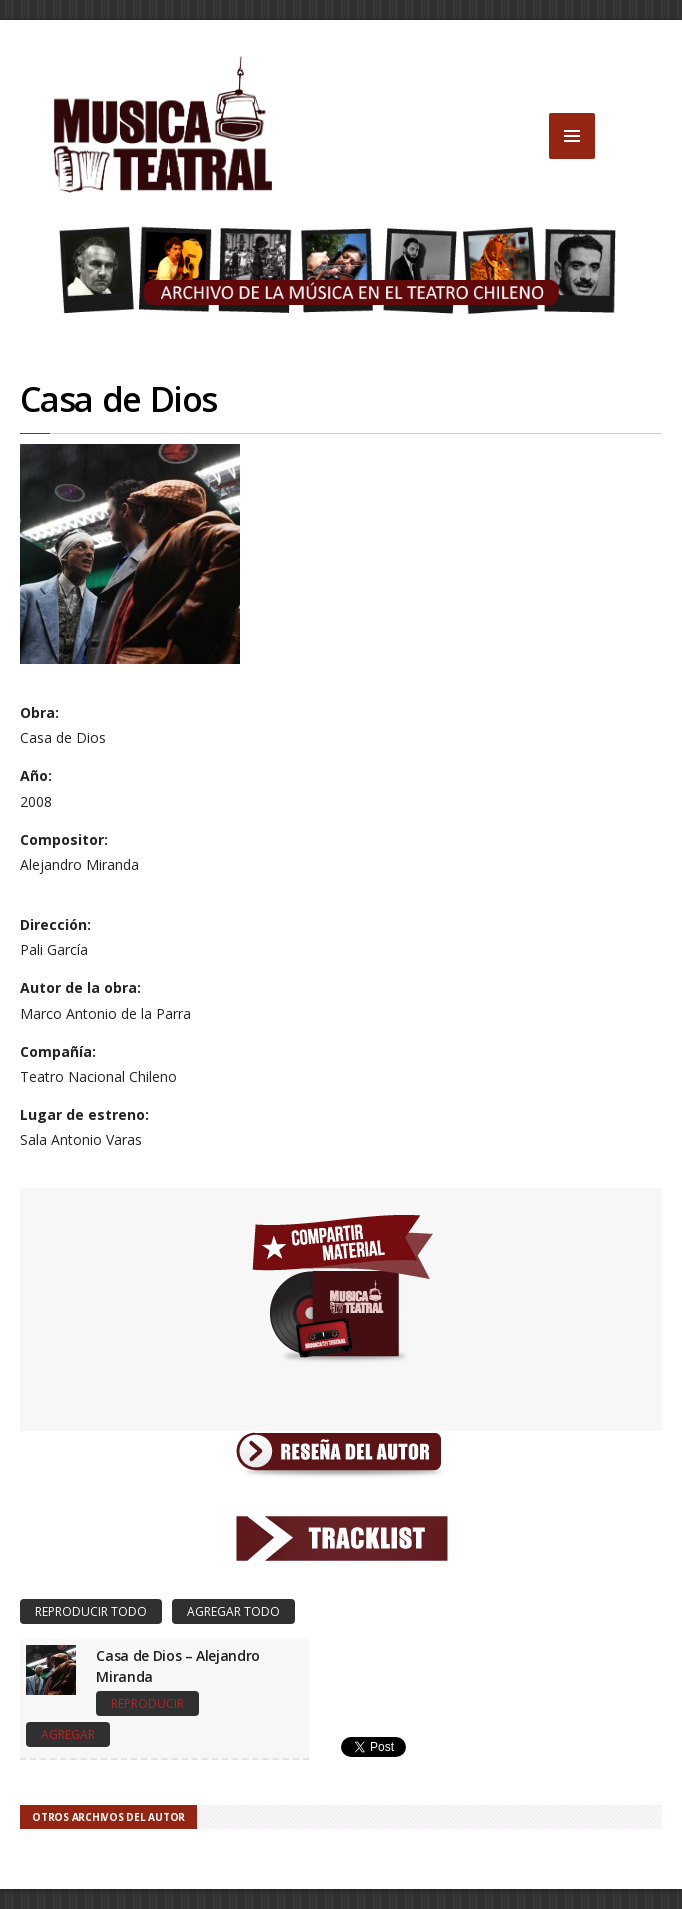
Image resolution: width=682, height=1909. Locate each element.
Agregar (68, 1734)
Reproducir (147, 1703)
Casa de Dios (118, 399)
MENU (572, 136)
